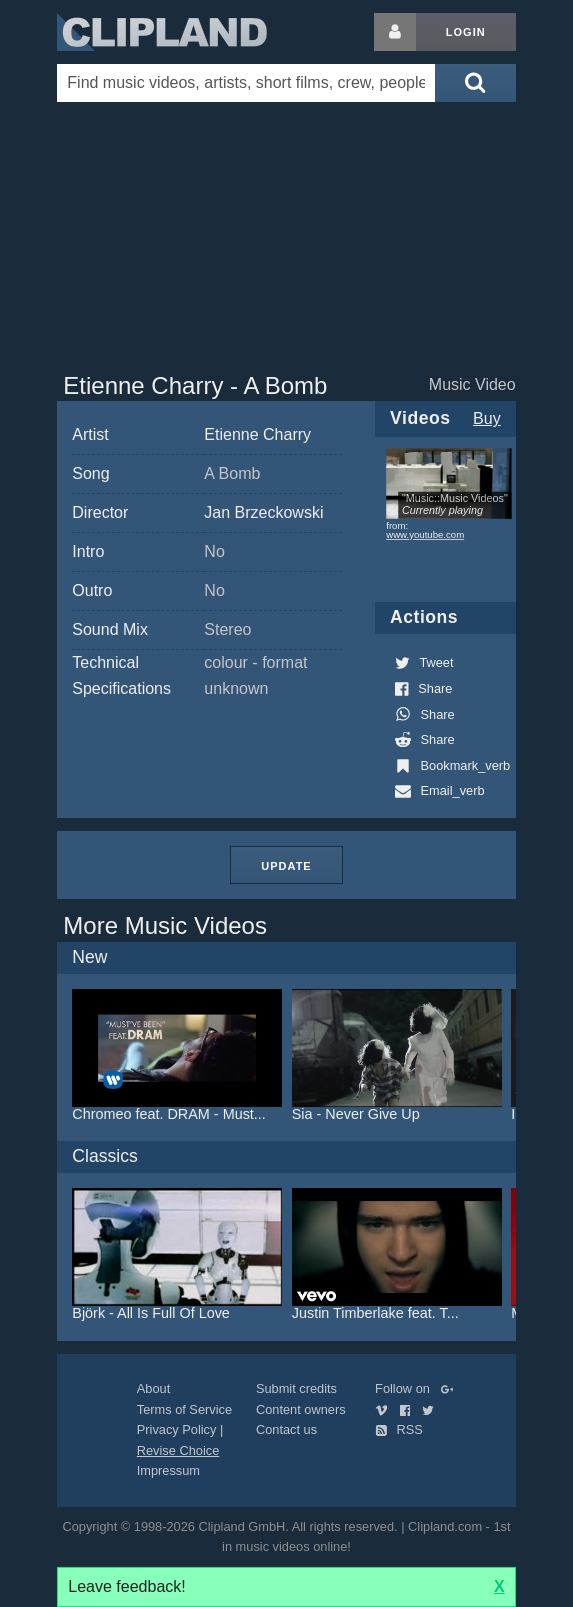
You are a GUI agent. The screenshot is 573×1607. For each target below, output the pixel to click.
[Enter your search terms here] (246, 83)
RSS (399, 1429)
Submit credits (296, 1388)
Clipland (162, 32)
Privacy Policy (177, 1429)
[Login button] (395, 32)
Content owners (301, 1409)
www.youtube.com (425, 534)
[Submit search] (475, 83)
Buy (487, 418)
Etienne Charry (257, 434)
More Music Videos (165, 925)
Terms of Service (184, 1409)
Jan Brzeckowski (263, 512)
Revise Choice (178, 1450)
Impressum (168, 1470)
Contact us (286, 1429)
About (153, 1388)
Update (286, 866)
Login (466, 32)
